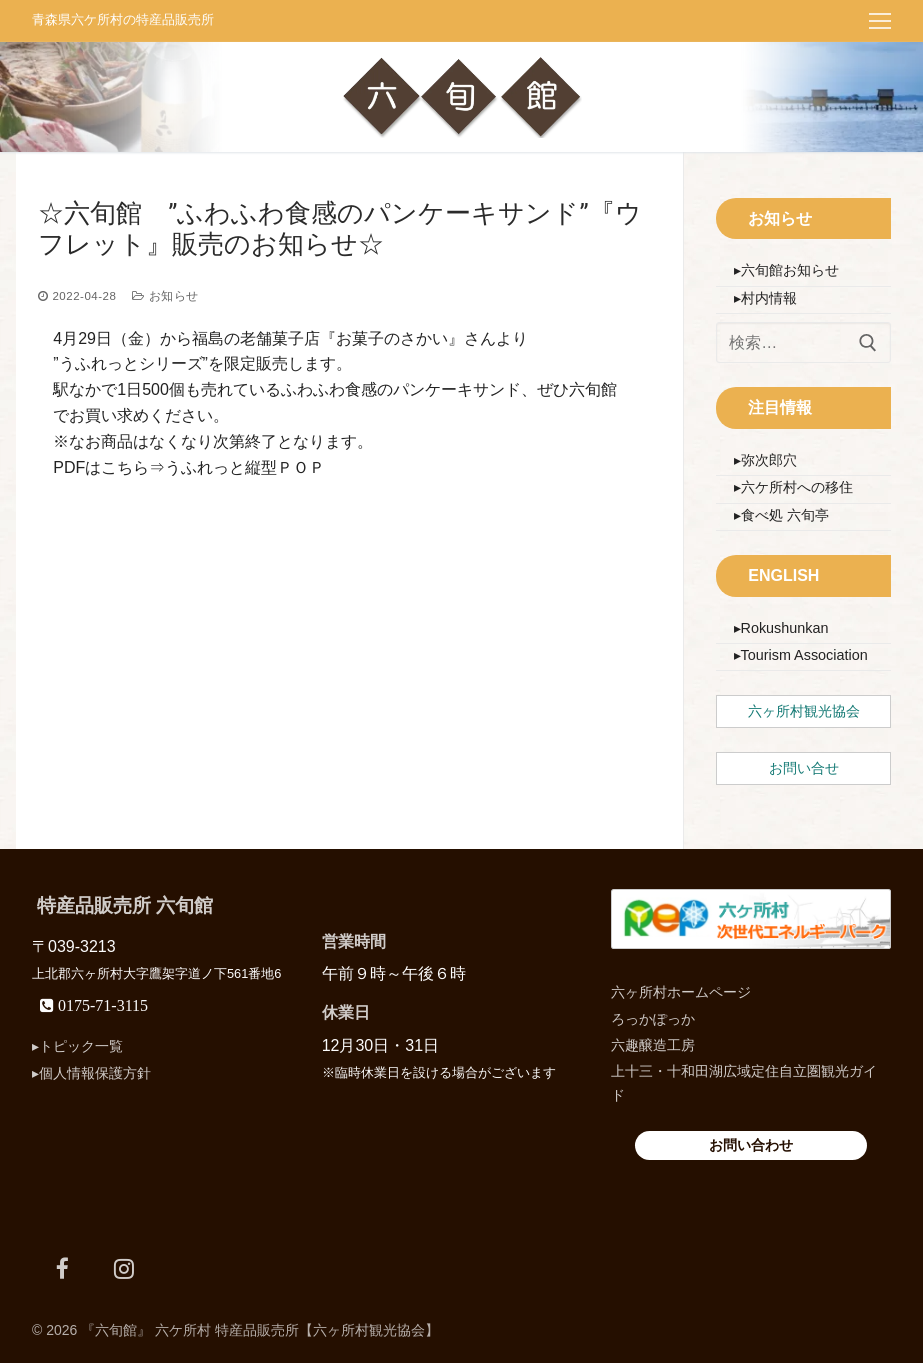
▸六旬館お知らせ (786, 270)
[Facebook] (62, 1265)
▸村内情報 (765, 298)
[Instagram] (123, 1265)
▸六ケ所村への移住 (793, 487)
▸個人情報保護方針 (91, 1071)
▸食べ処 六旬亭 (781, 515)
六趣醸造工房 (653, 1043)
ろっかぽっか (653, 1017)
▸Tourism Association (801, 655)
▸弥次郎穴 (765, 460)
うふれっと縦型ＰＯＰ (245, 467)
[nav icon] (880, 21)
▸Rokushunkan (781, 628)
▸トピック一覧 (77, 1045)
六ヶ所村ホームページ (681, 991)
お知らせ (165, 296)
